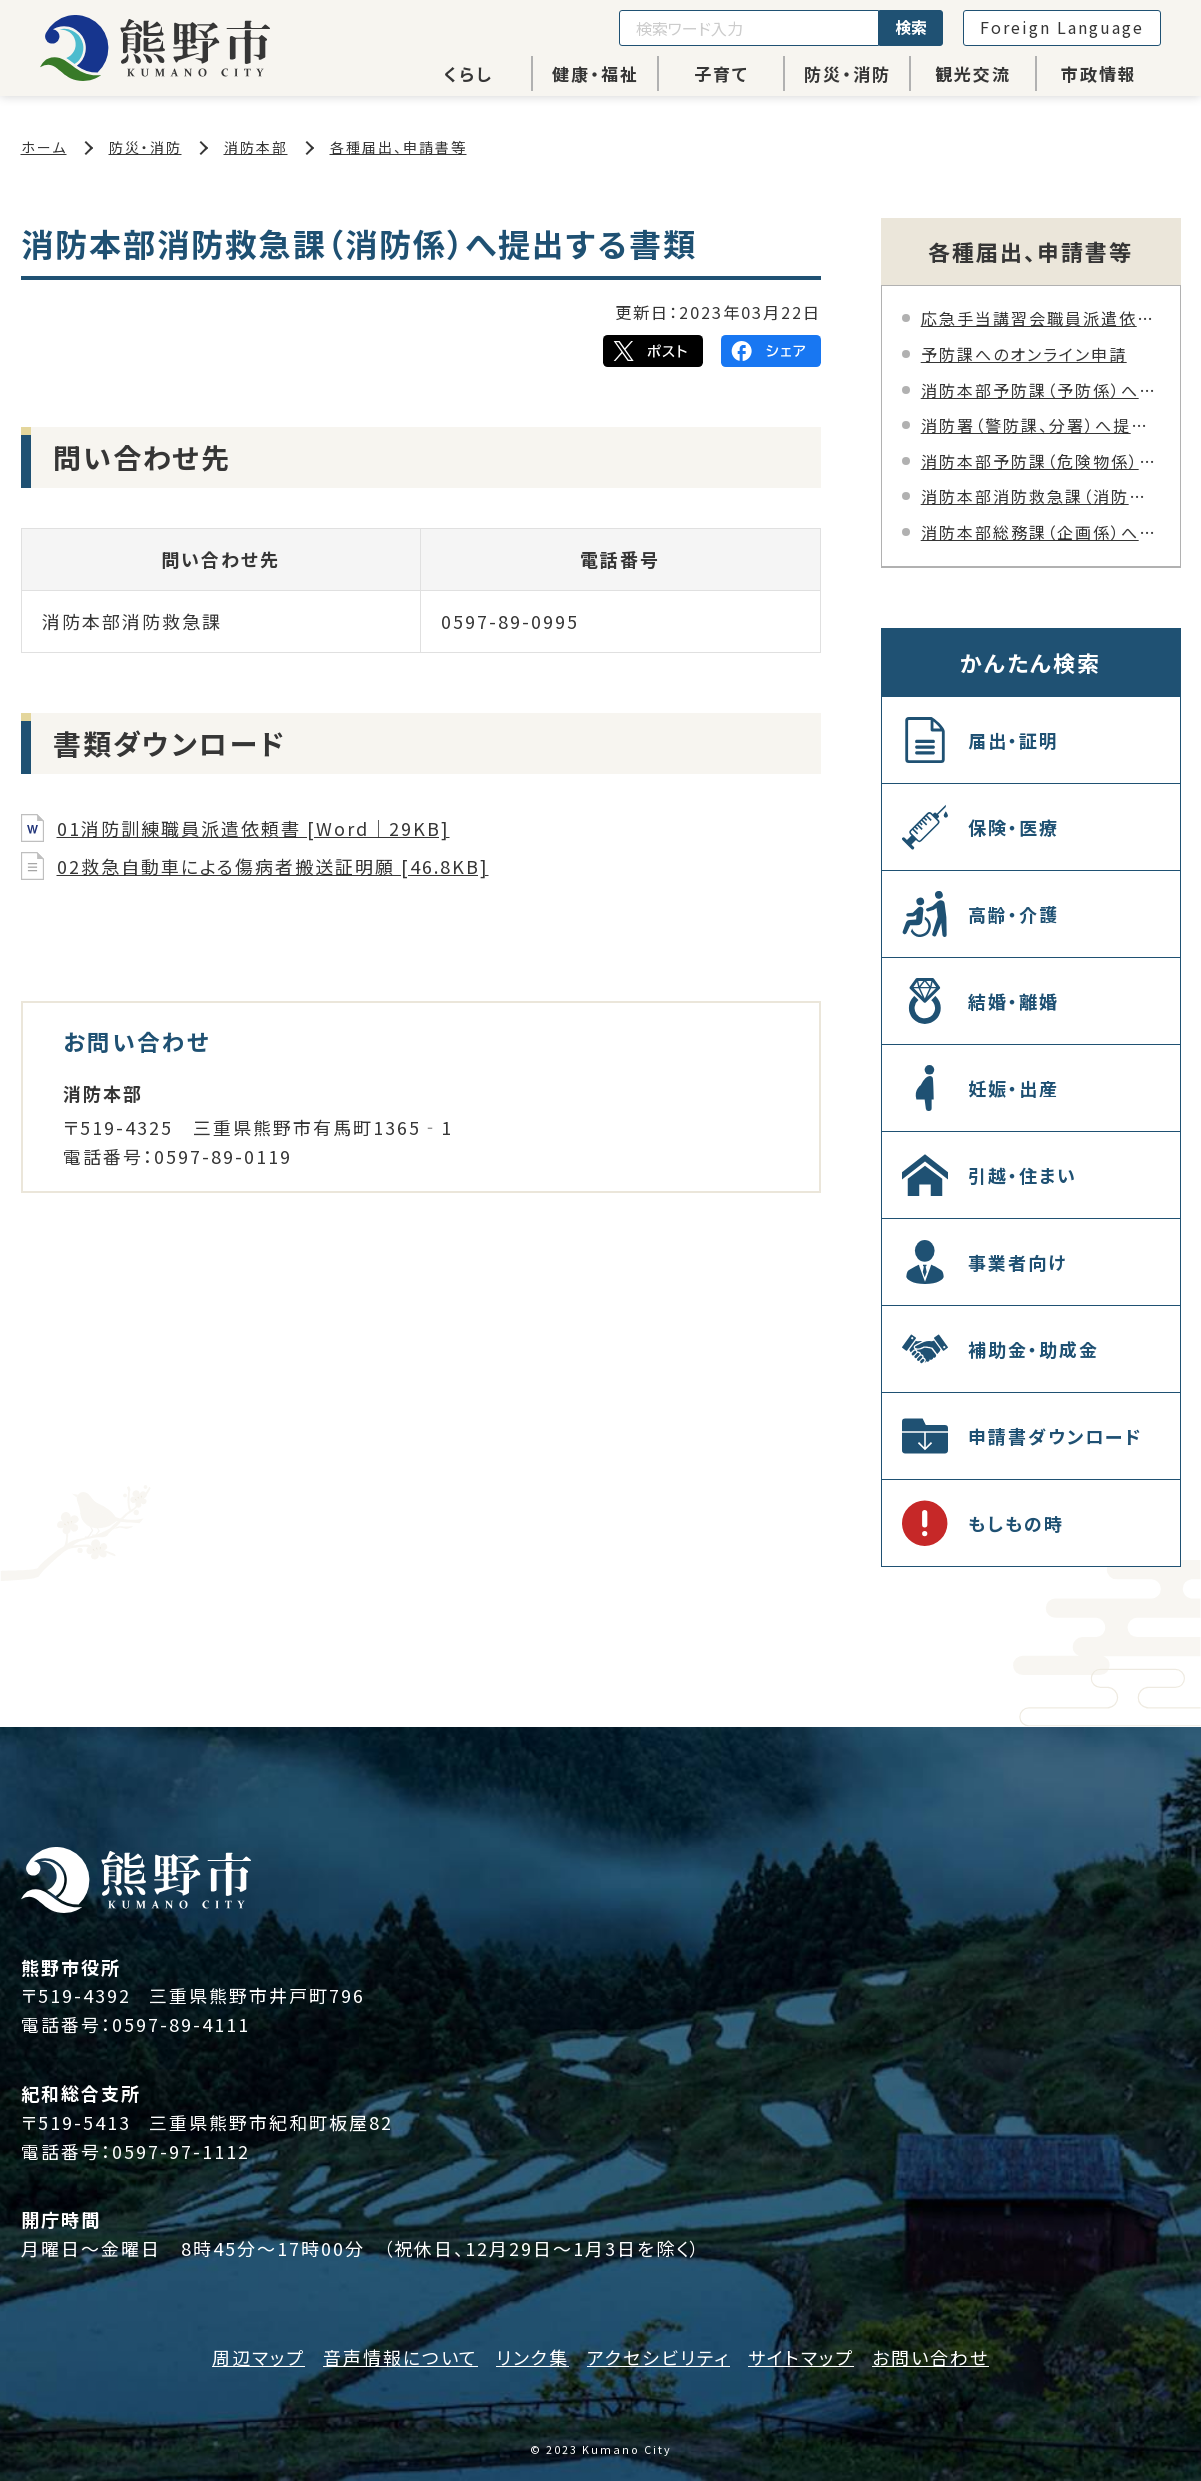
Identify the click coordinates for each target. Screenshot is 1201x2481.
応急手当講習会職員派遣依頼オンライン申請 (1040, 318)
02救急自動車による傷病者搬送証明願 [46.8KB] (273, 866)
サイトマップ (801, 2357)
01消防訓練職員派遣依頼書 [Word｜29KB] (253, 828)
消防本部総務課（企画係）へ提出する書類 (1040, 532)
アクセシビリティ (658, 2357)
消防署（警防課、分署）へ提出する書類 (1040, 425)
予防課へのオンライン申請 (1024, 354)
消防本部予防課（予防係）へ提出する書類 (1040, 390)
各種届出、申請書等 (398, 147)
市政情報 (1099, 73)
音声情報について (400, 2357)
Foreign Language (1062, 27)
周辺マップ (258, 2357)
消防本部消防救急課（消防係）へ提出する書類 (1040, 496)
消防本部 (256, 147)
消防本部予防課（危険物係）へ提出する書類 (1040, 461)
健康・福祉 (595, 73)
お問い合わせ (930, 2357)
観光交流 (973, 73)
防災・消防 (847, 73)
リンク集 (532, 2357)
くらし (468, 73)
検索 (911, 27)
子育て (721, 73)
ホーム (44, 147)
